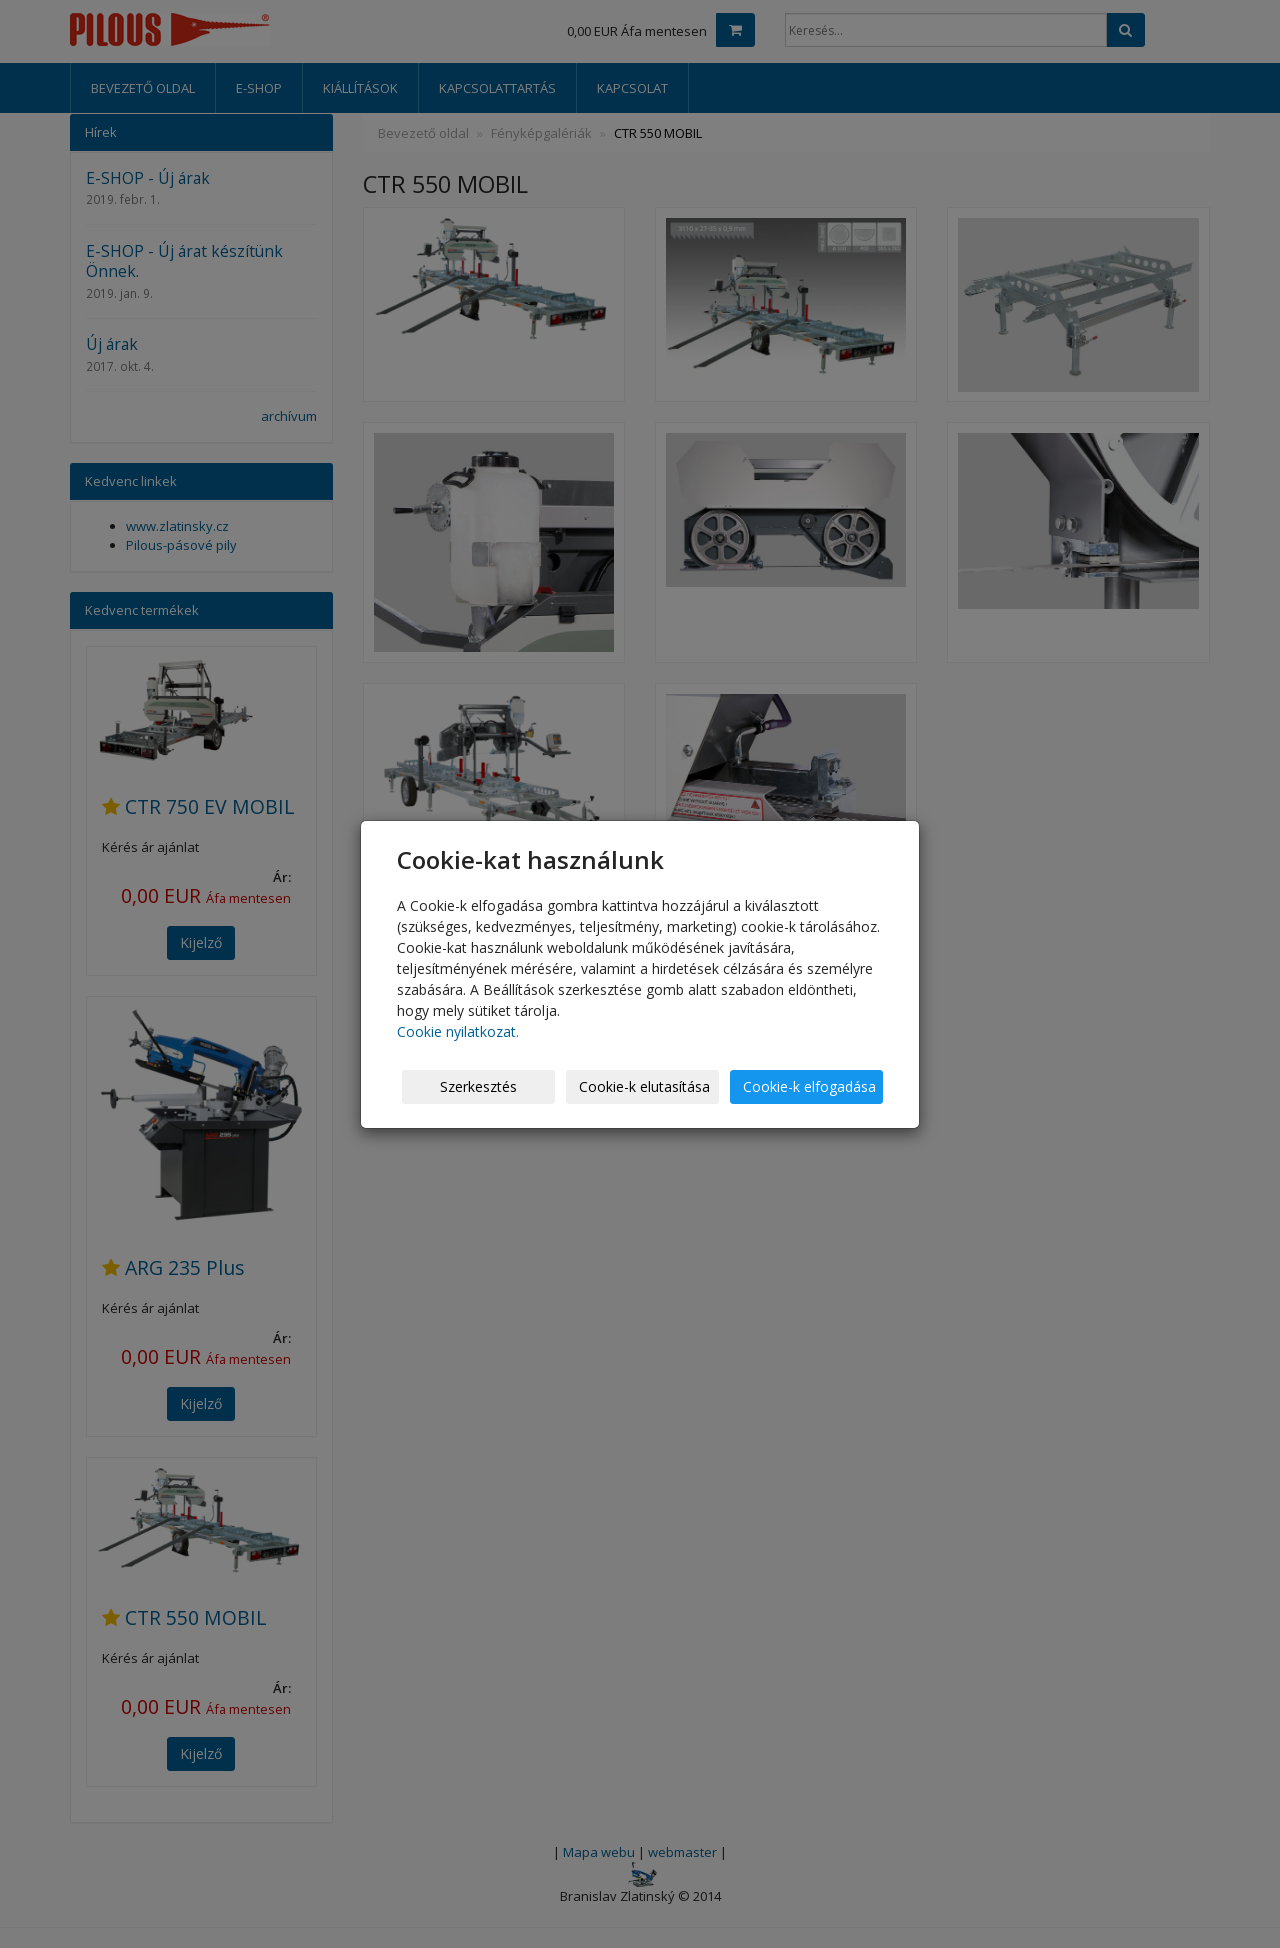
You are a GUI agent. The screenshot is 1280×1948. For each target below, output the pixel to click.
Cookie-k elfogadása (809, 1086)
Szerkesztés (478, 1086)
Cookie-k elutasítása (644, 1086)
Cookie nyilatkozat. (458, 1031)
